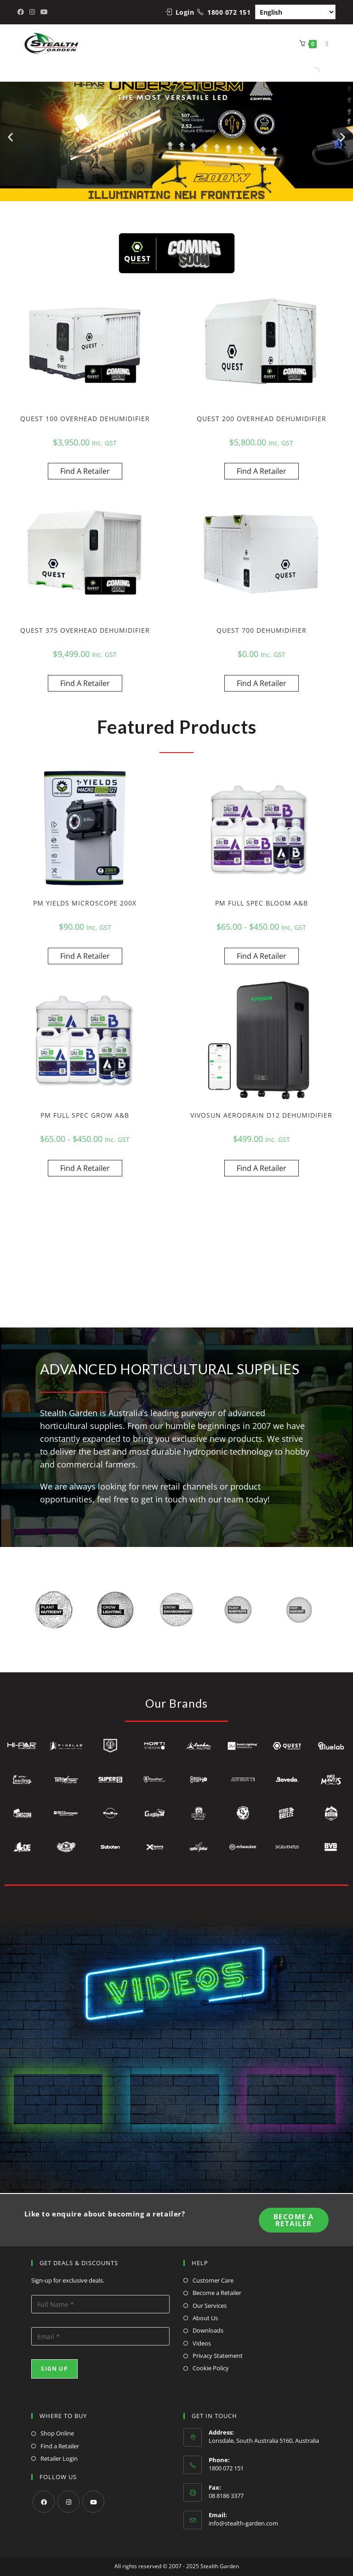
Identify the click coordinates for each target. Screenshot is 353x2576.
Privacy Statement (218, 2355)
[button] (10, 136)
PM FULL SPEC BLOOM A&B (261, 903)
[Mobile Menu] (324, 43)
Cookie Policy (211, 2368)
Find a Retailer (59, 2446)
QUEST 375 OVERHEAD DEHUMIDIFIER (85, 630)
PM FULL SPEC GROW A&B (84, 1115)
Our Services (210, 2305)
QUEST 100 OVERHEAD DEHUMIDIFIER (85, 418)
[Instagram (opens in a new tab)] (32, 12)
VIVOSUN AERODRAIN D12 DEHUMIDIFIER (261, 1115)
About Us (205, 2318)
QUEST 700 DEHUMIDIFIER (261, 630)
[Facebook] (44, 2502)
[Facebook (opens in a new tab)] (22, 12)
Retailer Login (59, 2458)
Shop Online (57, 2433)
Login (185, 12)
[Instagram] (68, 2502)
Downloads (208, 2330)
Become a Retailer (217, 2293)
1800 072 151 (229, 12)
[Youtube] (93, 2502)
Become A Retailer (293, 2220)
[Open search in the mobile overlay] (314, 72)
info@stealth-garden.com (243, 2523)
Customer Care (213, 2280)
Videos (202, 2343)
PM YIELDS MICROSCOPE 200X (85, 903)
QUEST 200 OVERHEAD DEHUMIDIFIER (261, 418)
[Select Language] (295, 12)
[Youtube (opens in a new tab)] (44, 12)
